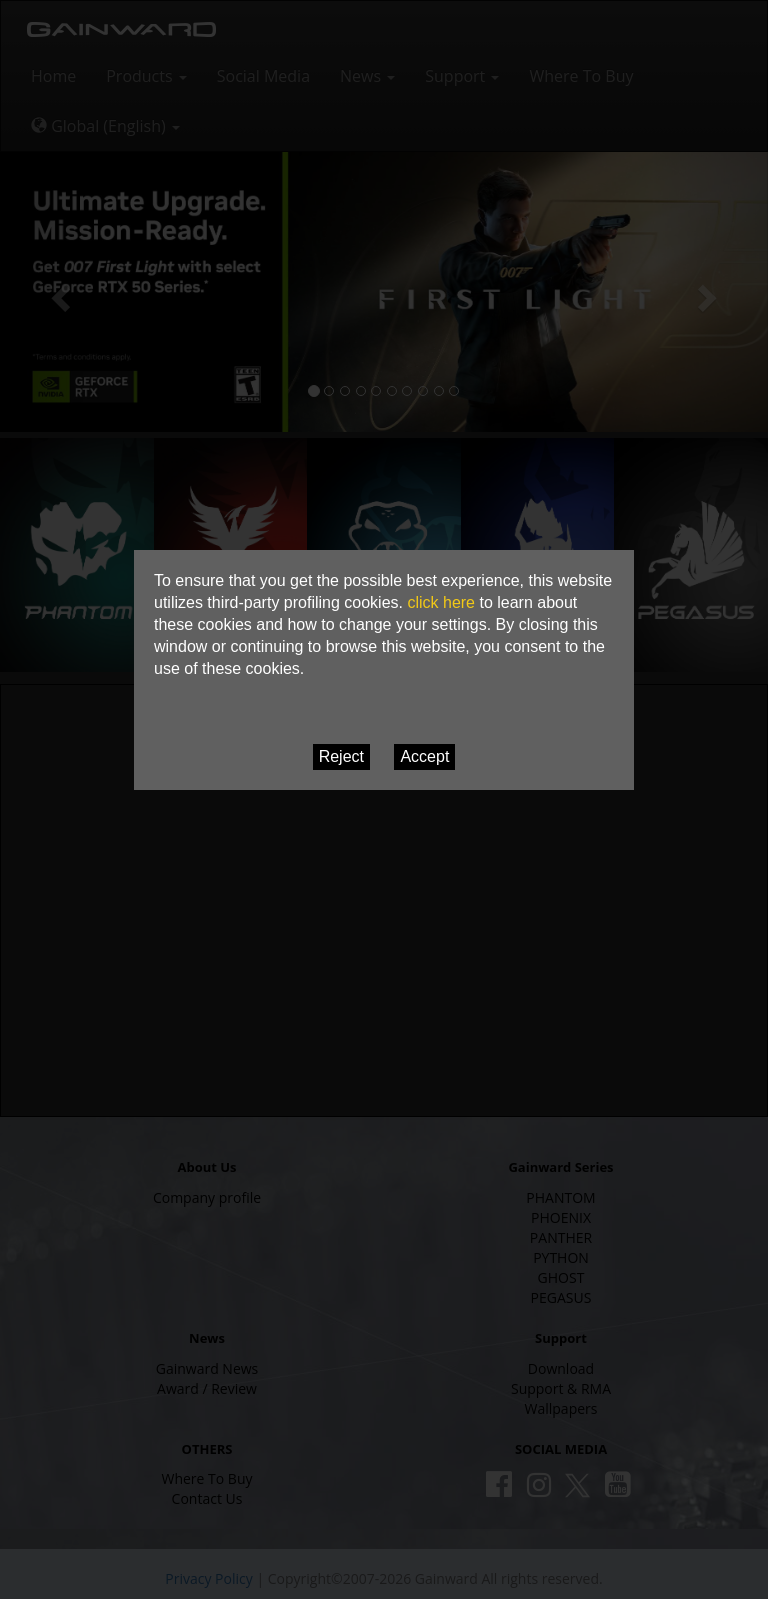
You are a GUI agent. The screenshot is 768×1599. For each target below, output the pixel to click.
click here (441, 602)
